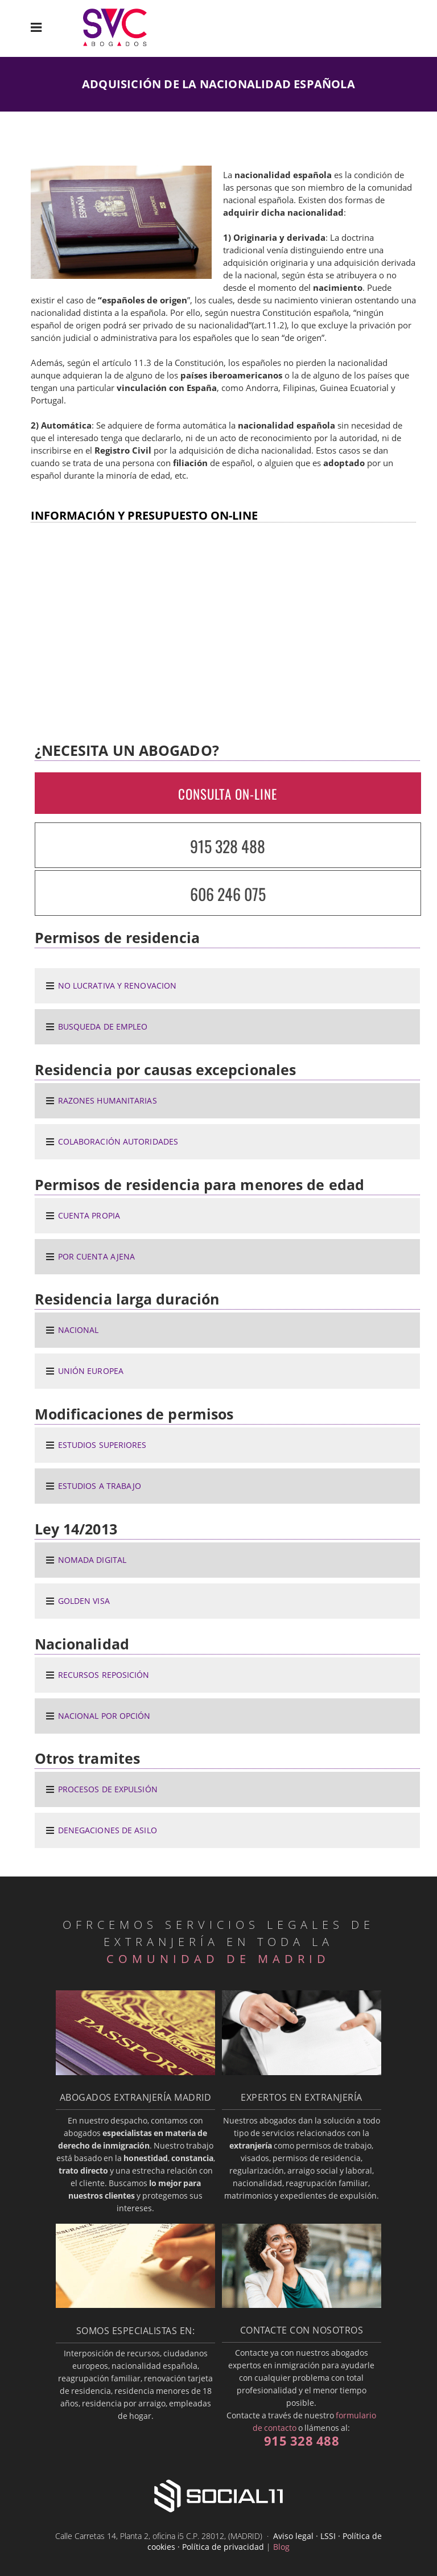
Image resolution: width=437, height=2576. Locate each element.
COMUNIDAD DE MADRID (218, 1958)
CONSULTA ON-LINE (227, 794)
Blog (281, 2546)
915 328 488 (227, 846)
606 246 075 (228, 894)
